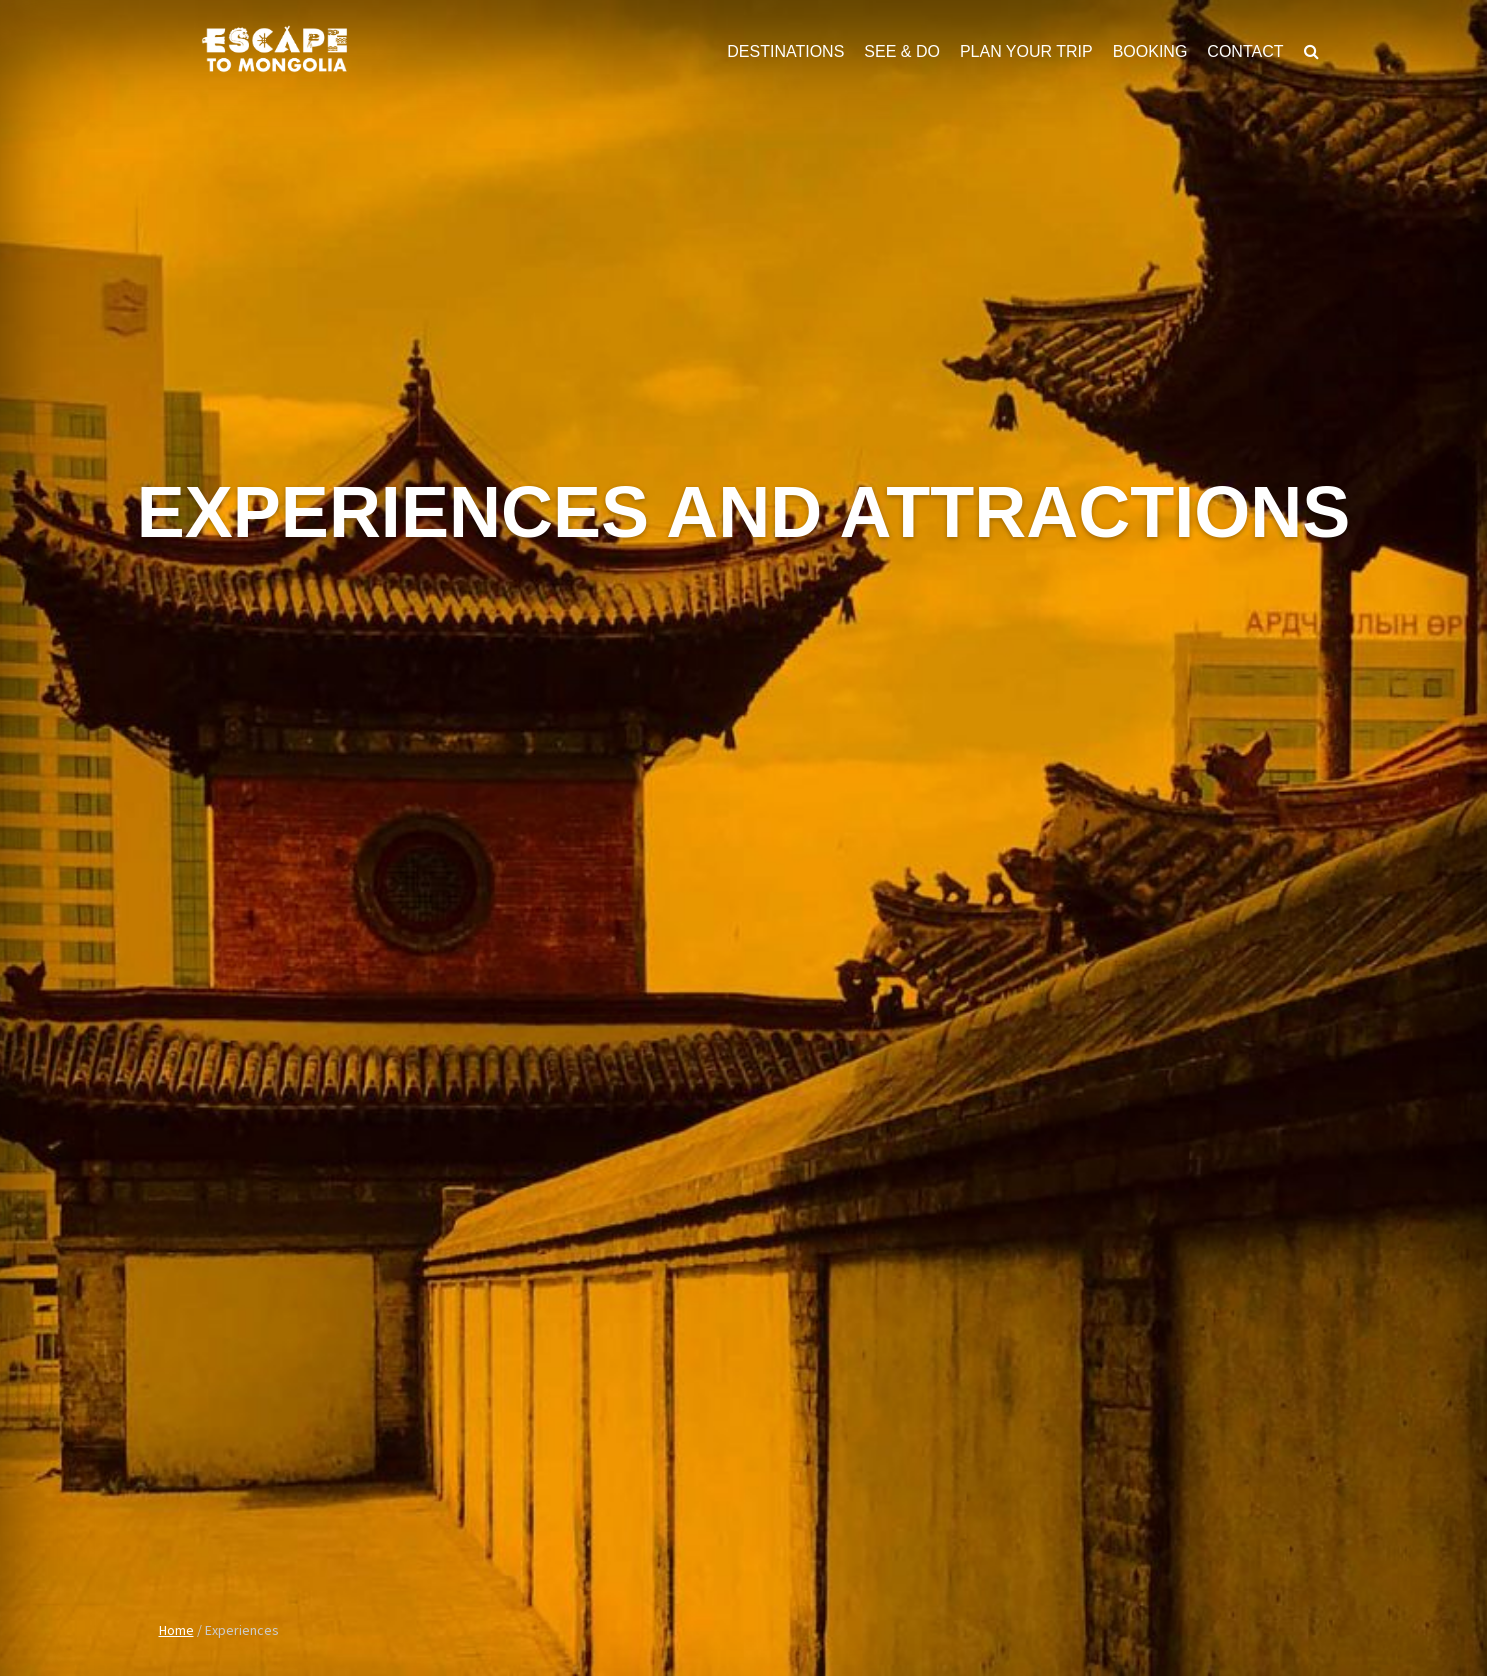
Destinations (785, 51)
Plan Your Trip (1026, 51)
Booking (1150, 51)
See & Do (902, 51)
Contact (1245, 51)
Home (176, 1630)
